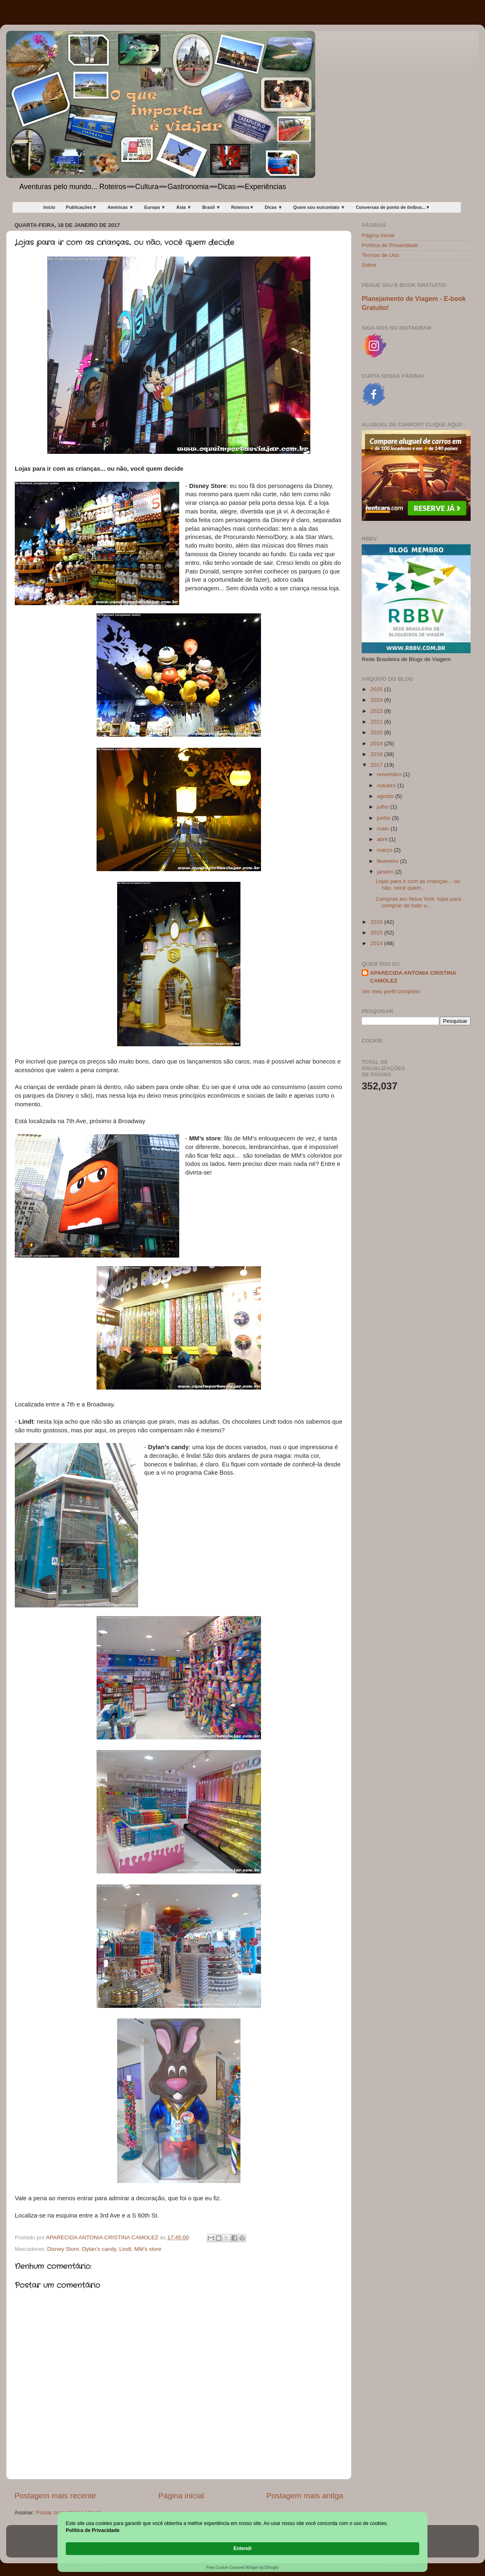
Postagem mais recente (55, 2495)
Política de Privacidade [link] (112, 2548)
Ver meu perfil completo (391, 991)
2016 (377, 922)
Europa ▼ (155, 207)
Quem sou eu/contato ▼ (319, 207)
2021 (377, 722)
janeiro (386, 872)
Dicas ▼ (273, 207)
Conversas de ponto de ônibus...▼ (393, 207)
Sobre (369, 265)
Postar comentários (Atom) (69, 2512)
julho (383, 807)
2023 (377, 711)
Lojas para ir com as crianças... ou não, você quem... (418, 884)
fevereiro (388, 861)
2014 (377, 943)
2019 (377, 743)
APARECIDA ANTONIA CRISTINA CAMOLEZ (413, 977)
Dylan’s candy (99, 2249)
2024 (377, 700)
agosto (386, 796)
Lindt (125, 2249)
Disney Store (63, 2249)
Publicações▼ (81, 207)
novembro (390, 774)
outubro (387, 785)
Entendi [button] (402, 2544)
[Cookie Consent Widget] (242, 2549)
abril (383, 839)
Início (49, 207)
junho (384, 818)
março (385, 850)
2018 (377, 754)
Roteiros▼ (242, 207)
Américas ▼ (120, 207)
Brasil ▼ (211, 207)
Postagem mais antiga (304, 2495)
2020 (377, 732)
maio (383, 829)
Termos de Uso (380, 255)
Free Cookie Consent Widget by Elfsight (242, 2567)
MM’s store (148, 2249)
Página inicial (181, 2495)
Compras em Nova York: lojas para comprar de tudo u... (419, 902)
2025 (377, 689)
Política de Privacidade (390, 245)
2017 (377, 765)
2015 (377, 933)
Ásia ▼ (184, 207)
